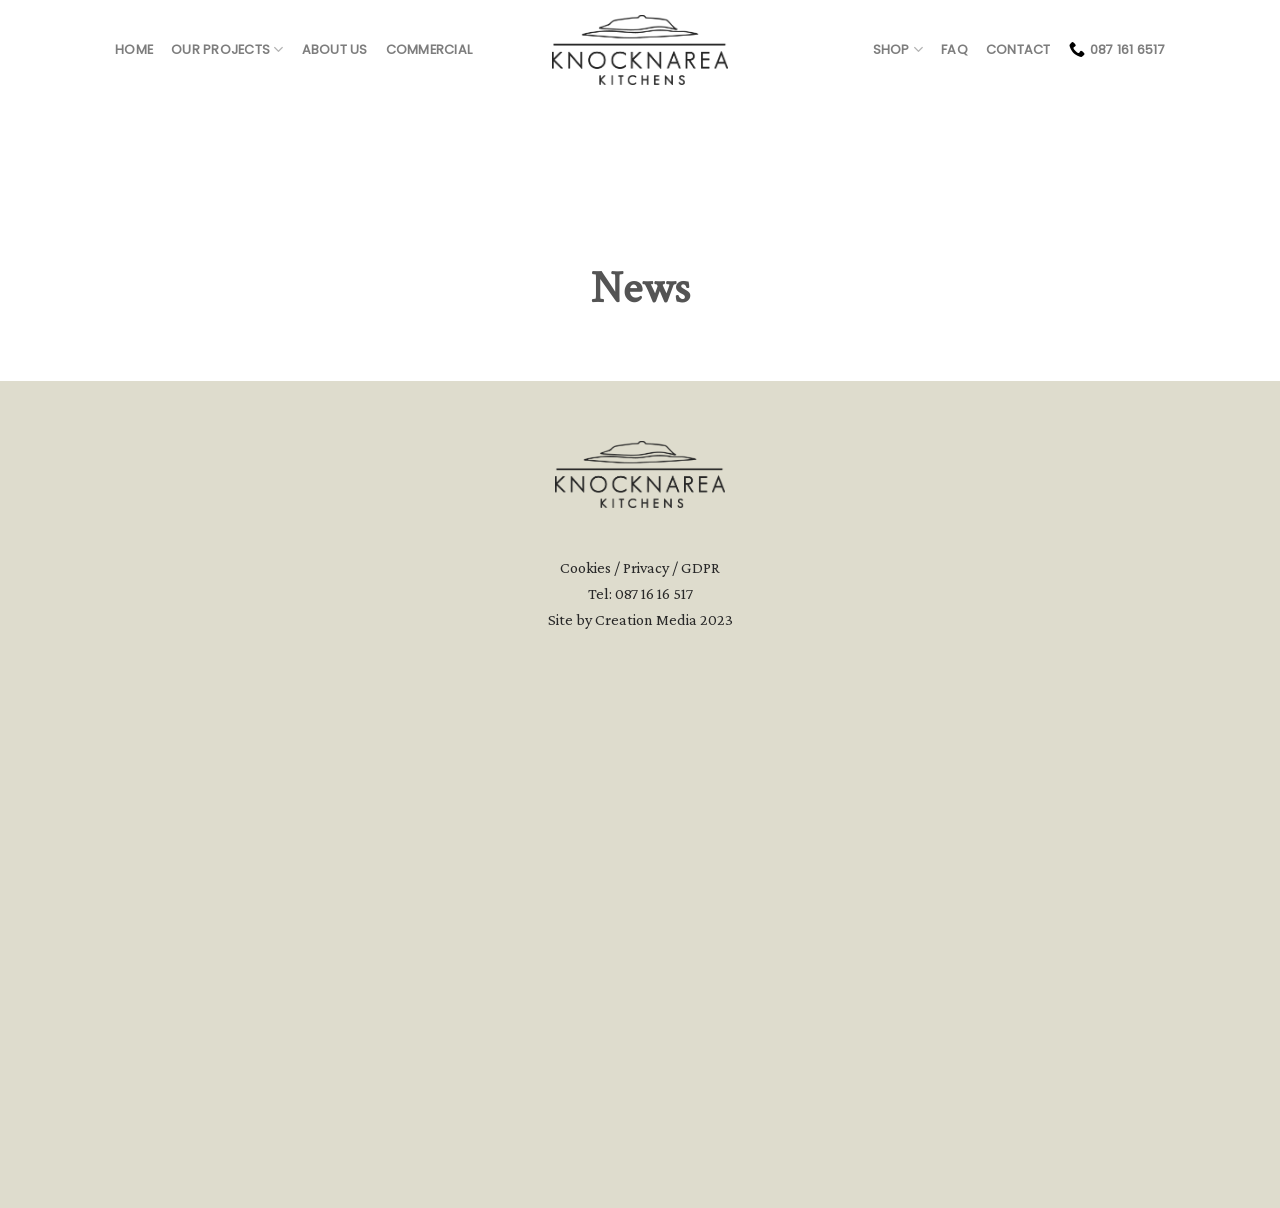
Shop (898, 49)
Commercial (429, 49)
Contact (1018, 49)
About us (335, 49)
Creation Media (646, 1119)
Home (134, 49)
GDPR (700, 1067)
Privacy (646, 1067)
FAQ (954, 49)
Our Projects (227, 49)
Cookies (585, 1067)
